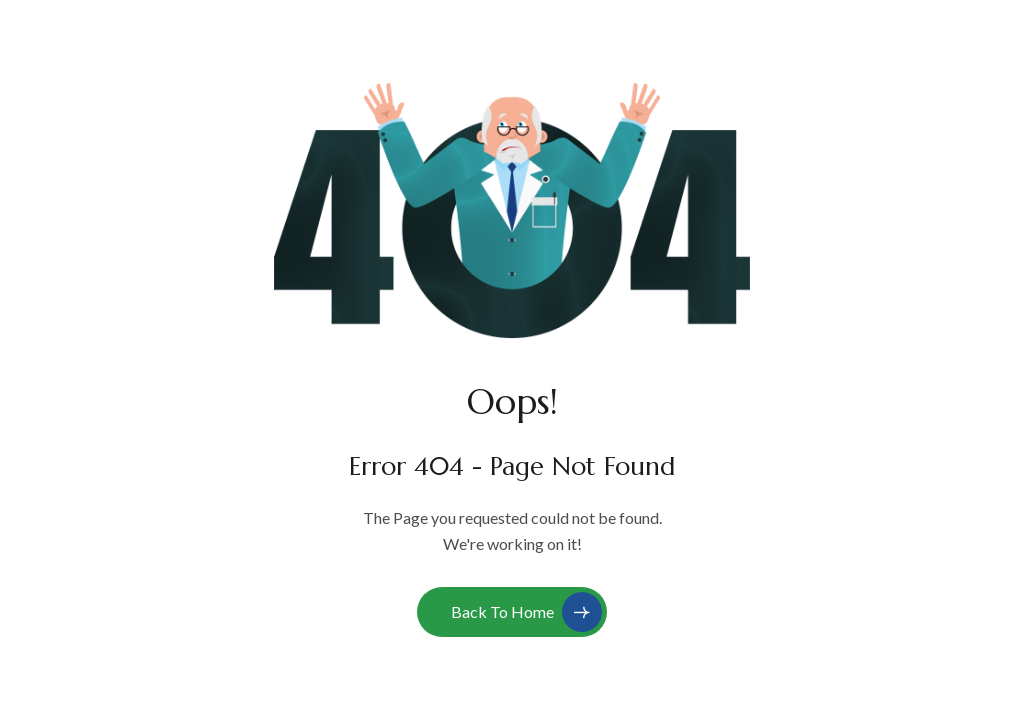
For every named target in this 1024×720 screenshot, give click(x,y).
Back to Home (526, 612)
